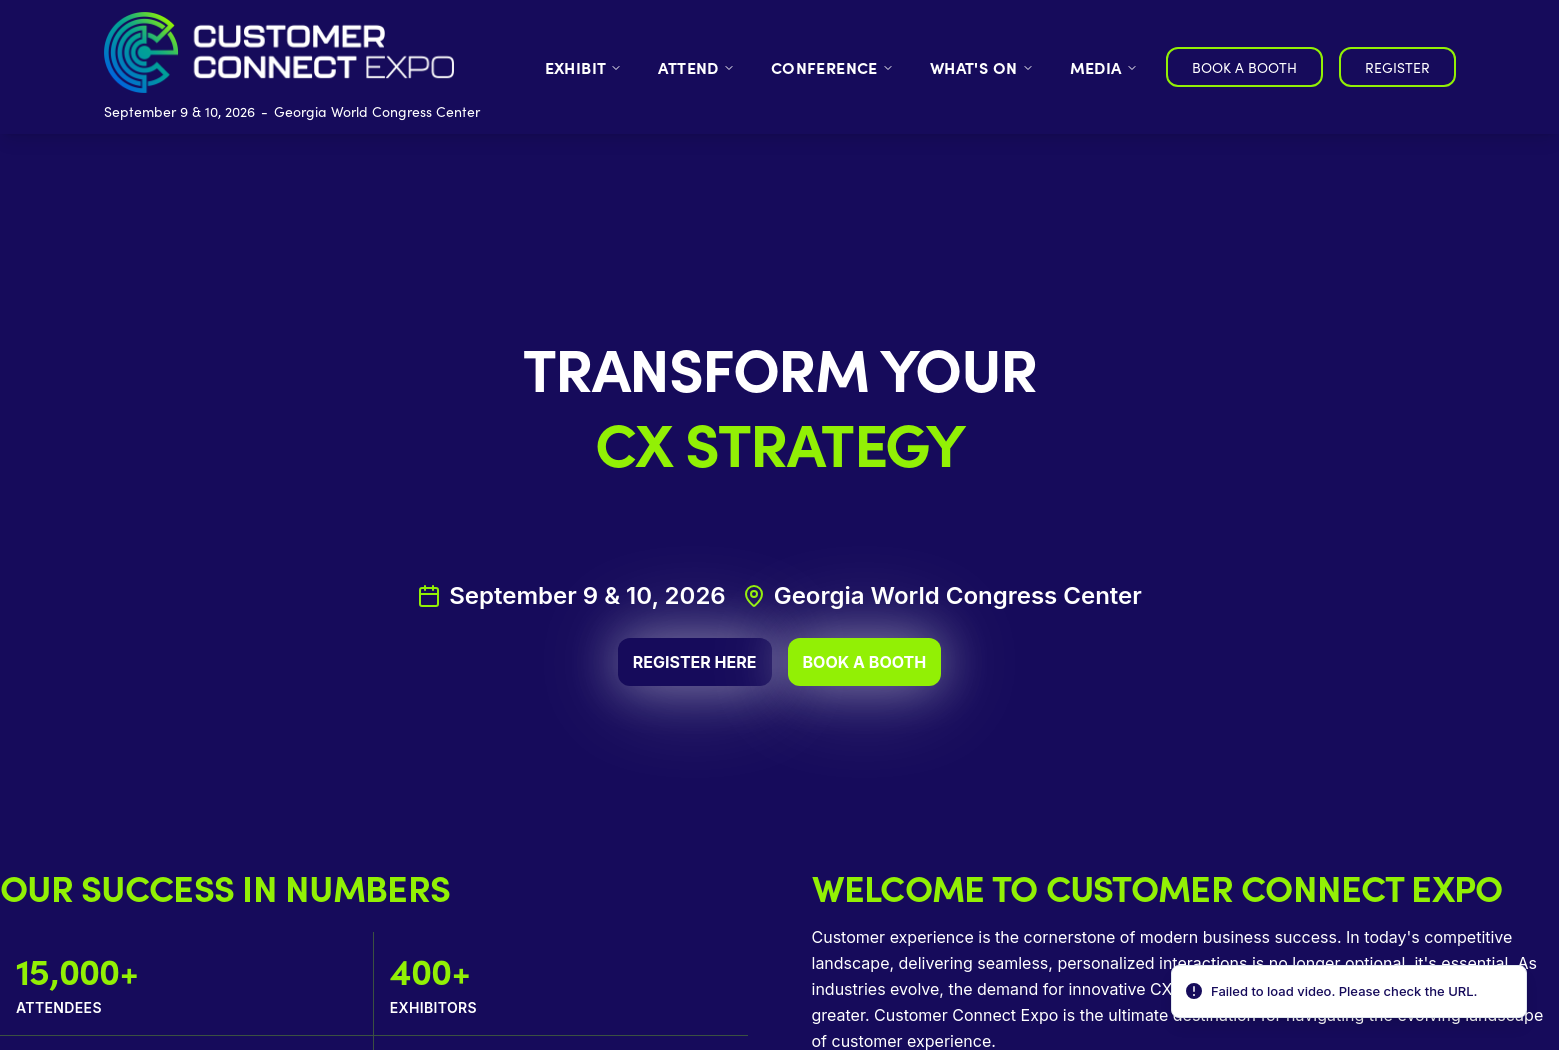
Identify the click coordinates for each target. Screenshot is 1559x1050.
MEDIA (1104, 67)
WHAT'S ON (982, 67)
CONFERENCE (832, 67)
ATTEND (696, 67)
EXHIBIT (584, 67)
